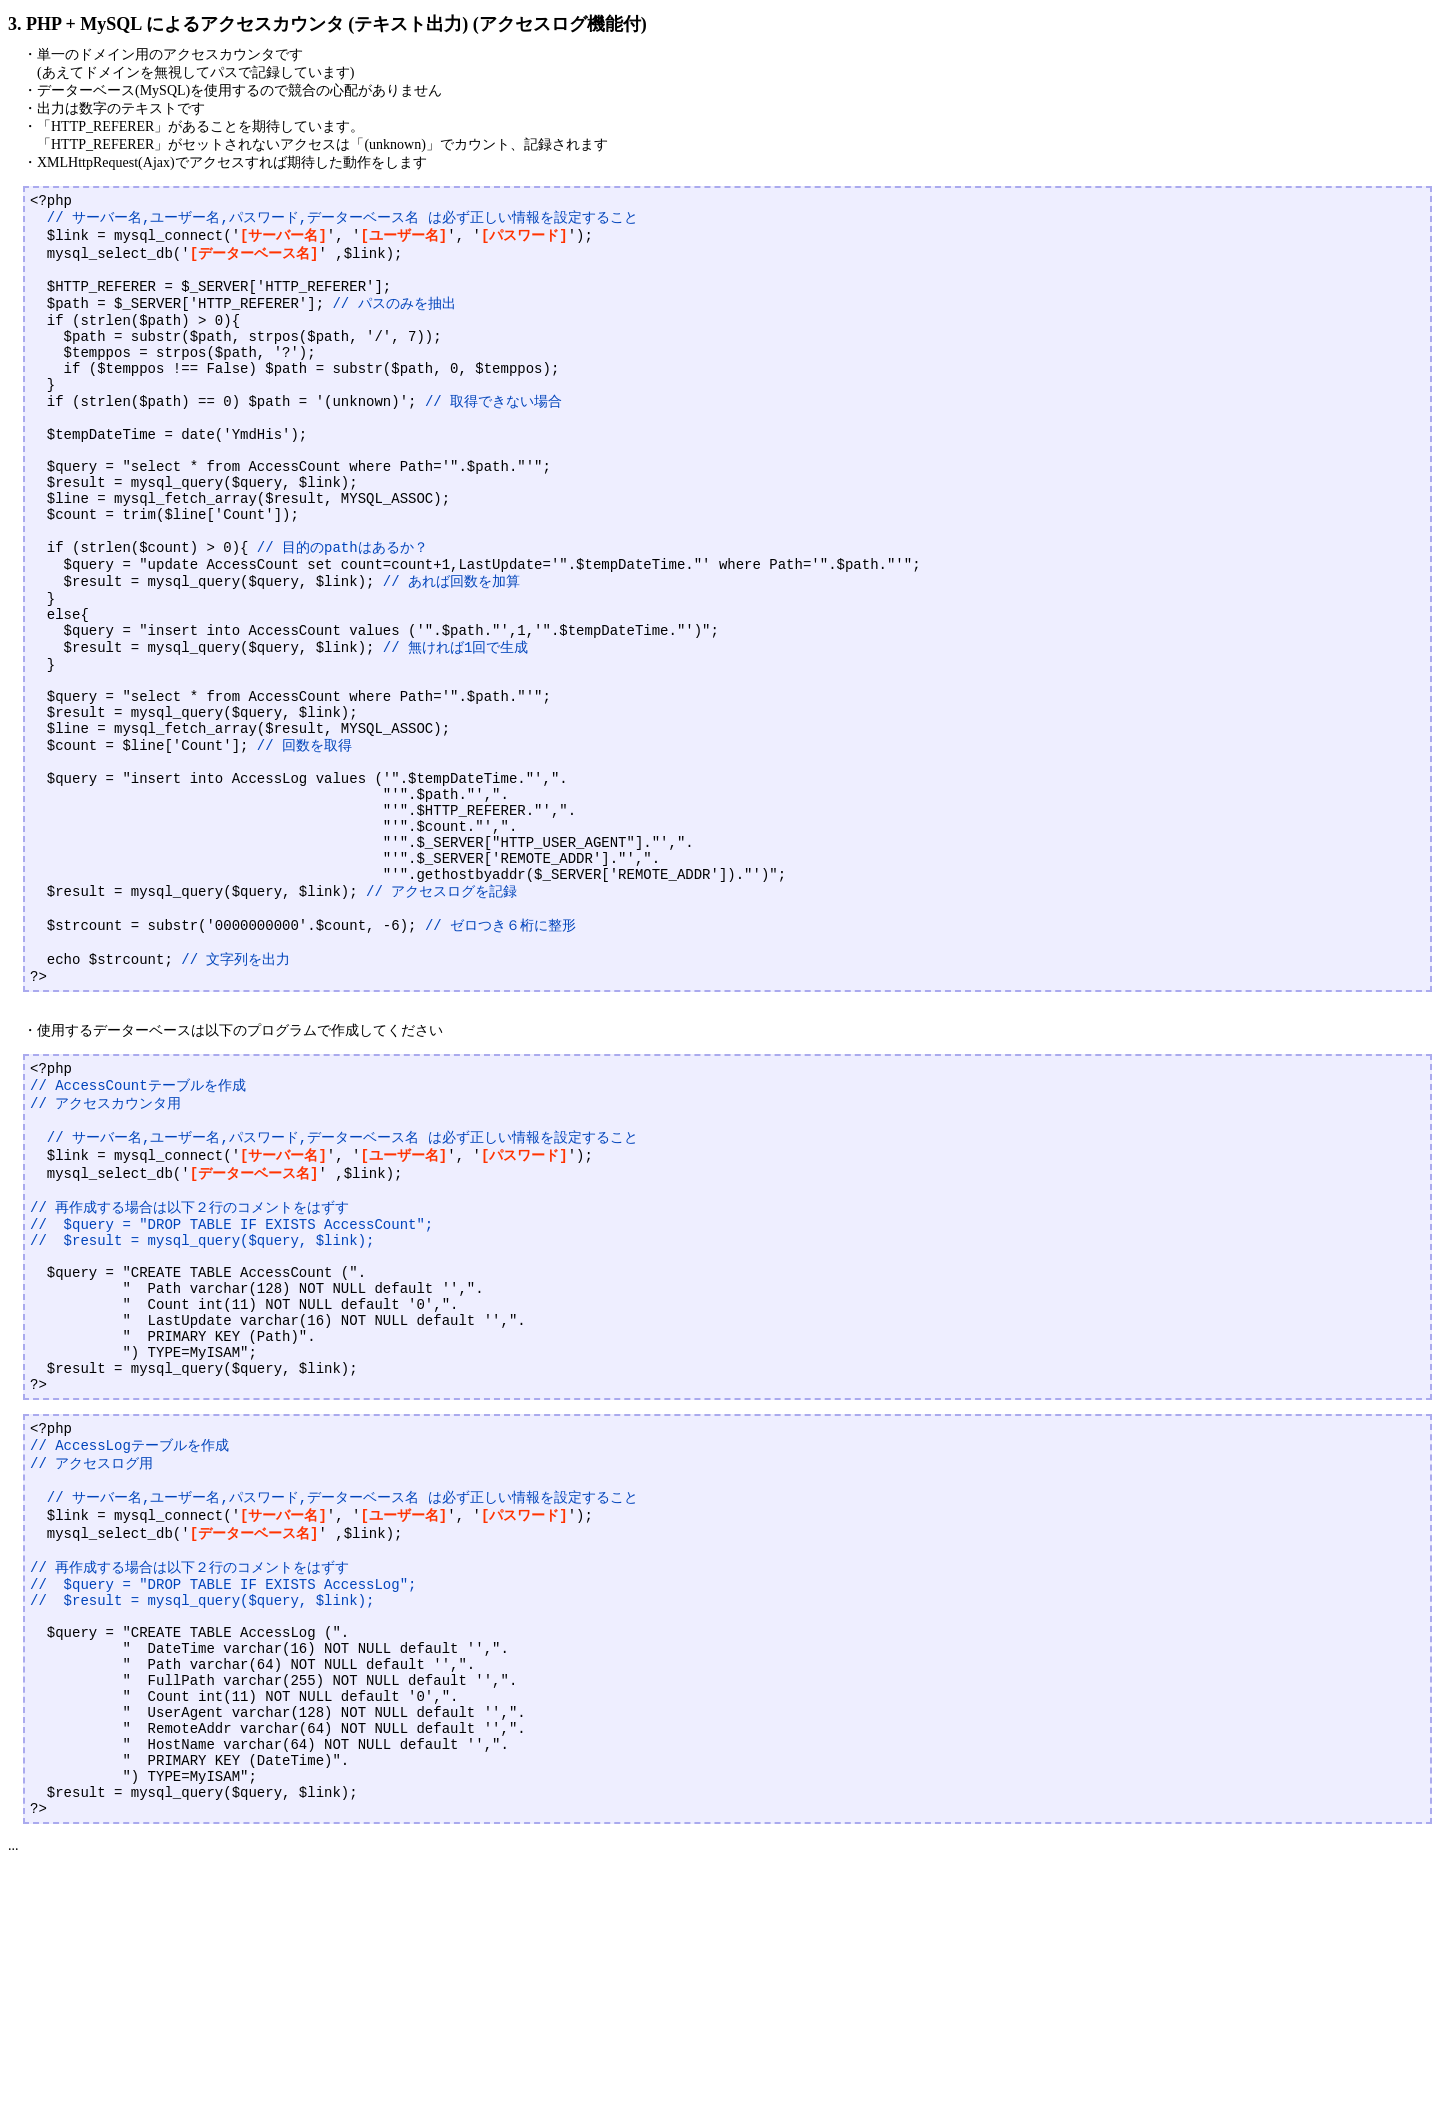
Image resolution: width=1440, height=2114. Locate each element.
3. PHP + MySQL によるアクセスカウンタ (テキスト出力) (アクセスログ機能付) (327, 24)
